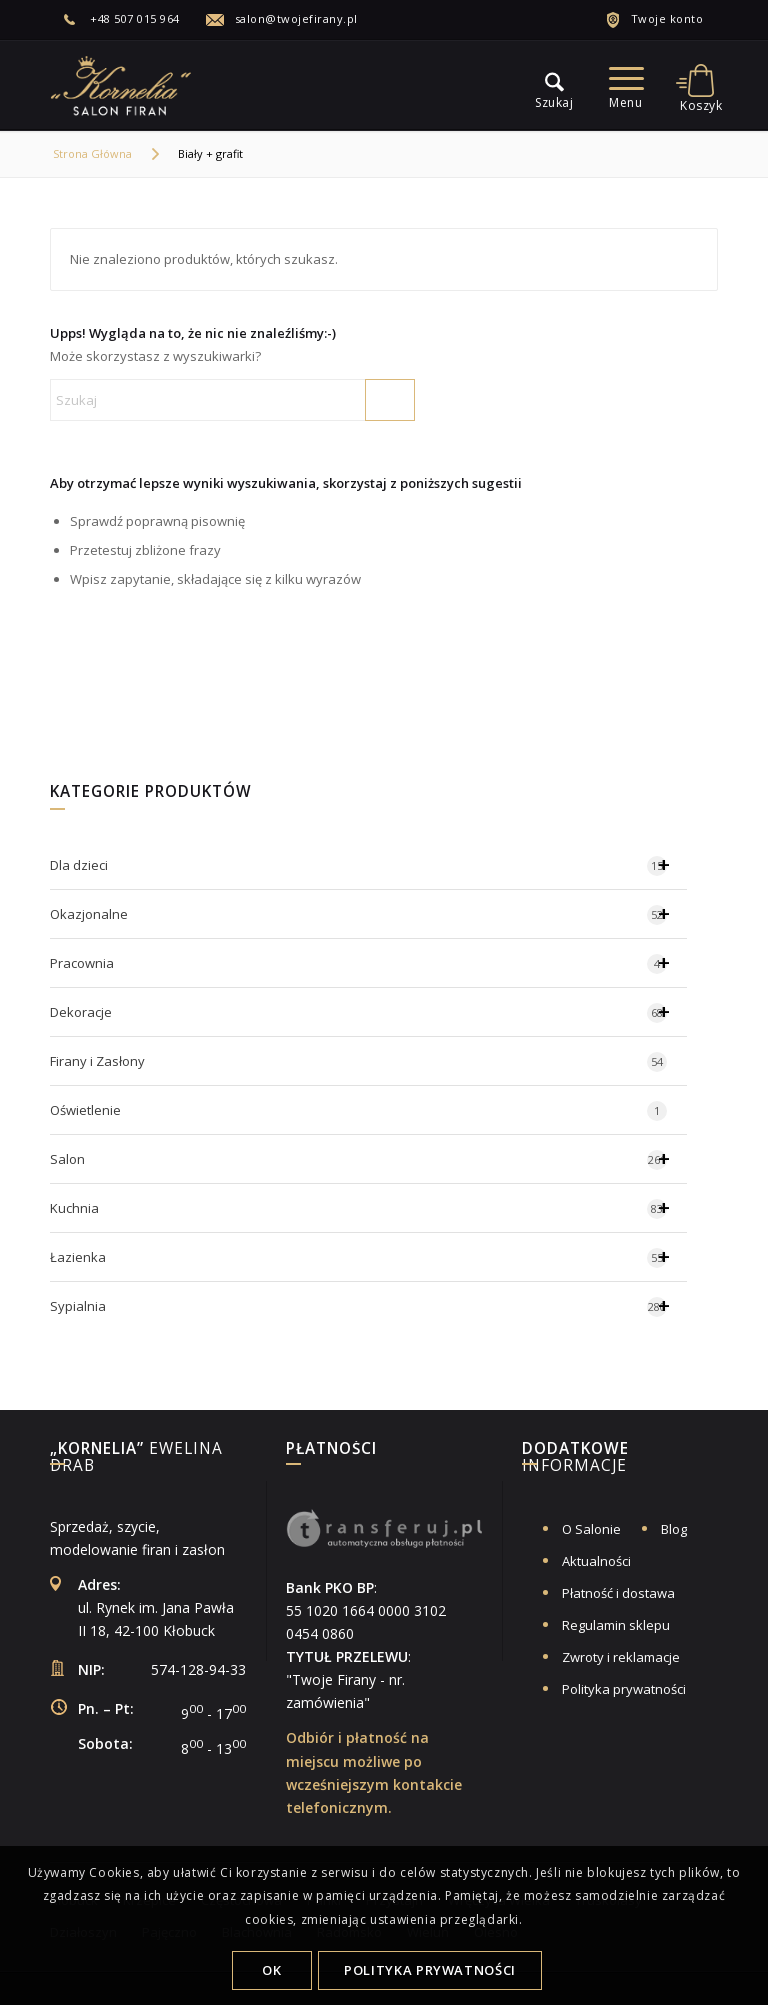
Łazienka (368, 1257)
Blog (674, 1529)
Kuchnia (368, 1208)
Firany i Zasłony (358, 1062)
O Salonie (591, 1529)
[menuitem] (132, 19)
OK (271, 1970)
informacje (575, 1458)
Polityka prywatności (624, 1689)
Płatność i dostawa (618, 1593)
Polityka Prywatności (430, 1970)
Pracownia (368, 963)
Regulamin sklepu (616, 1625)
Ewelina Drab (136, 1458)
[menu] (544, 85)
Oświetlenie (358, 1111)
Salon (368, 1159)
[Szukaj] (232, 400)
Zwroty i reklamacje (621, 1657)
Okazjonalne (368, 914)
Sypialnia (368, 1306)
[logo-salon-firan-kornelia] (122, 85)
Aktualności (596, 1561)
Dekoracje (368, 1012)
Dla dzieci (368, 865)
